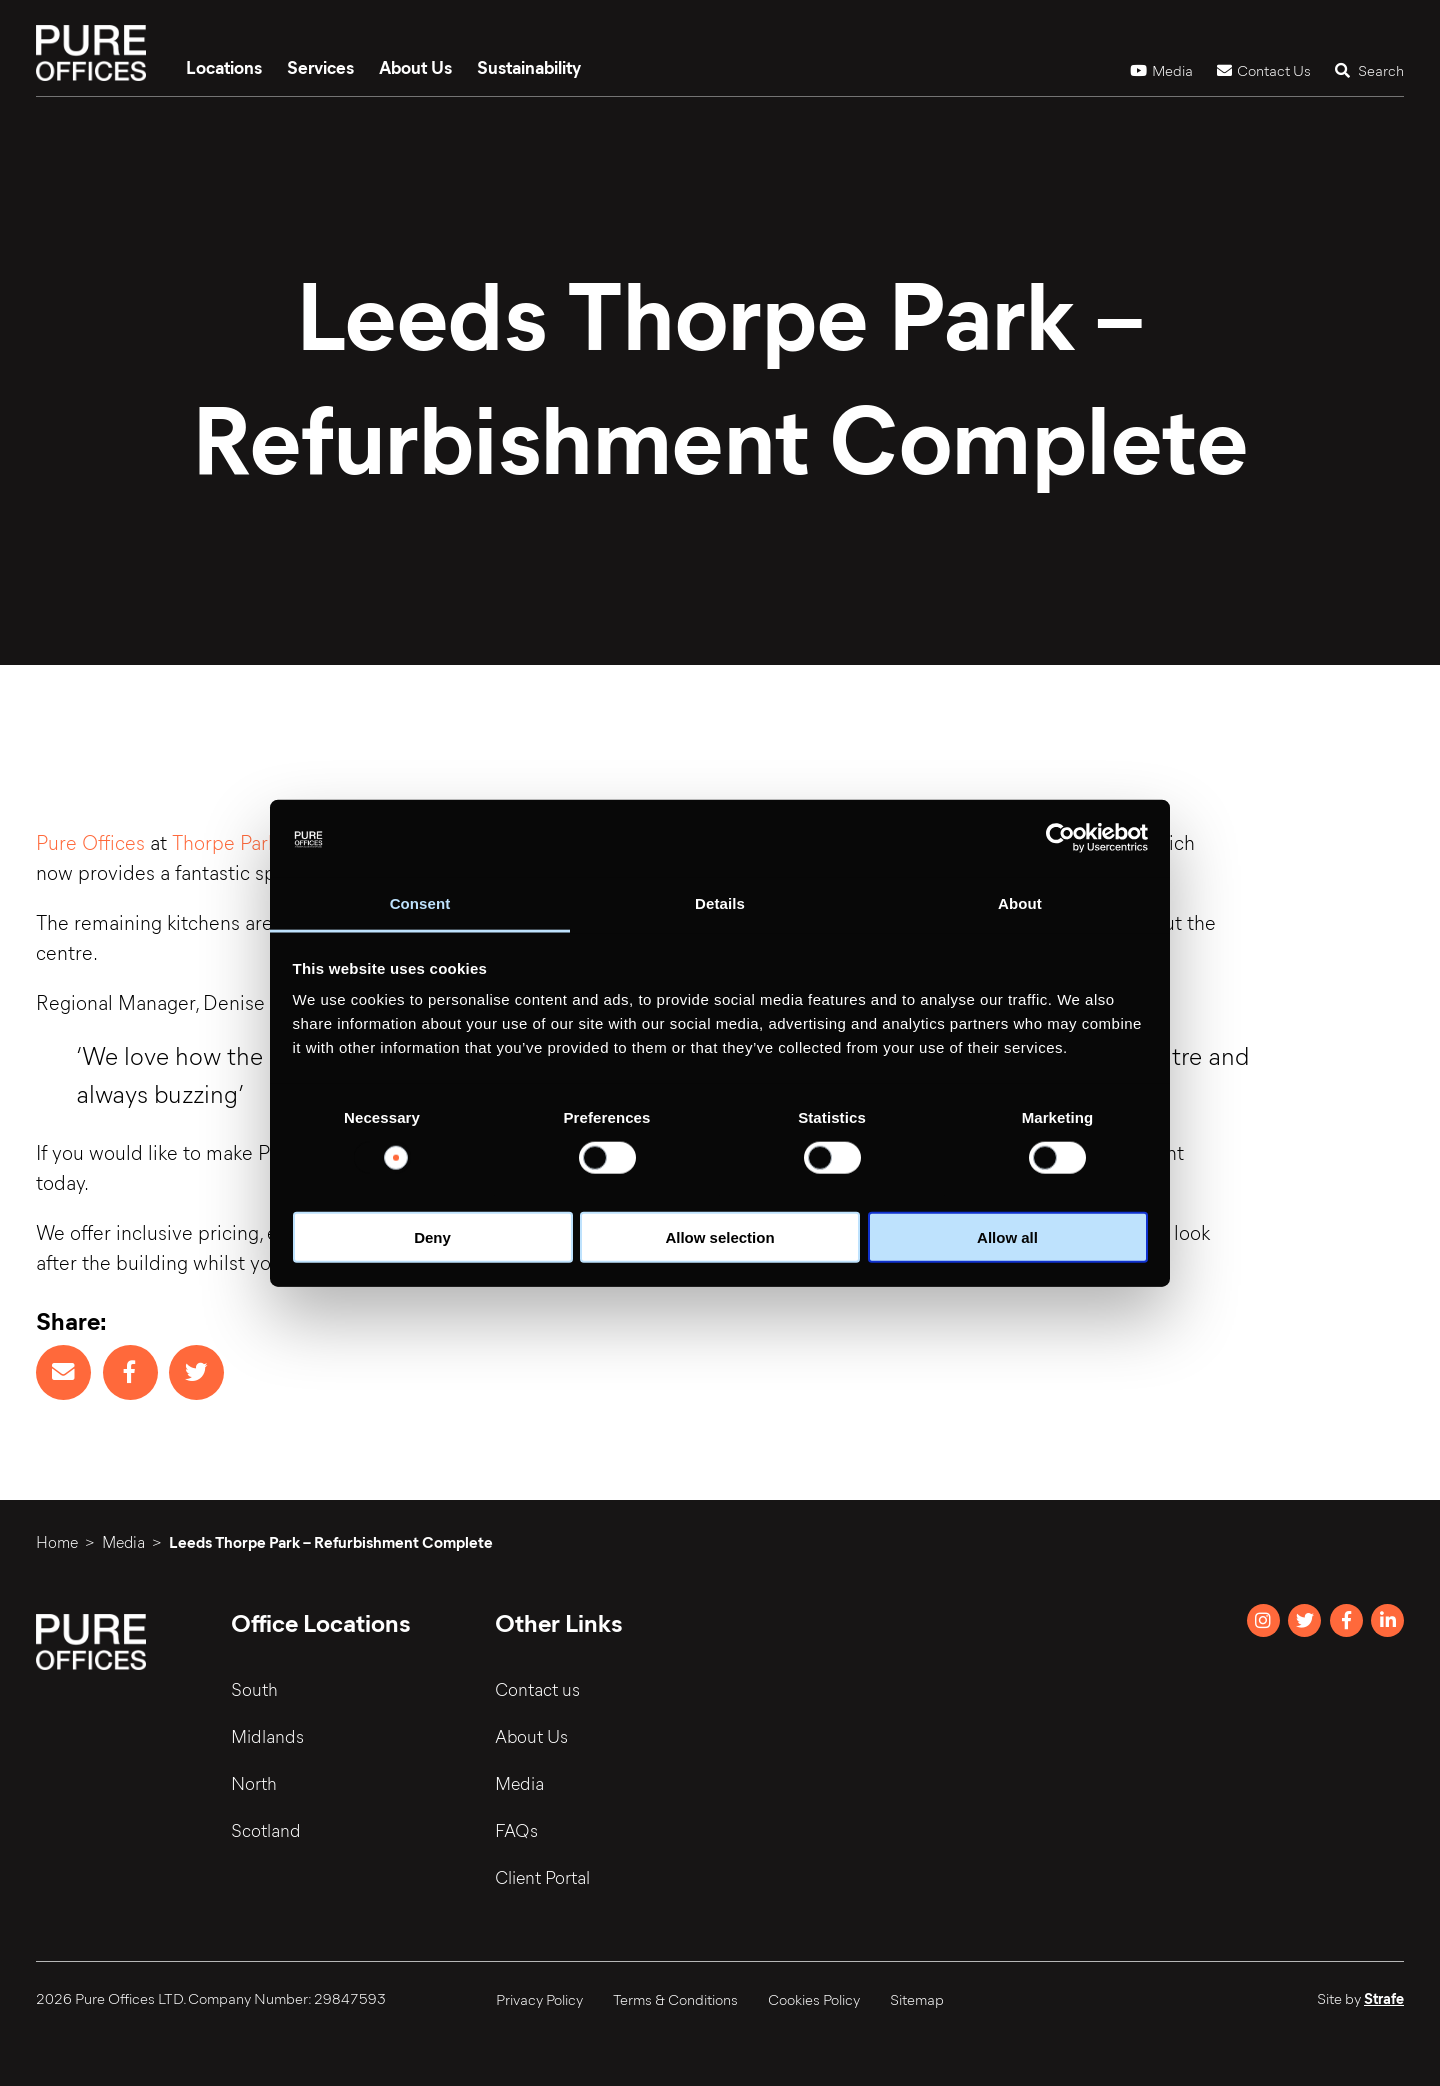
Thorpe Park (224, 841)
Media (1161, 70)
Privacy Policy (539, 1999)
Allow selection (719, 1237)
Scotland (266, 1830)
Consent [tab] (420, 903)
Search (1369, 70)
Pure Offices (90, 841)
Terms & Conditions (675, 1999)
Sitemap (917, 1999)
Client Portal (542, 1877)
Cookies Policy (814, 1999)
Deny (432, 1237)
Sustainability (529, 67)
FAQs (516, 1830)
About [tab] (1020, 903)
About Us (415, 67)
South (254, 1689)
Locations (224, 67)
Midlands (267, 1736)
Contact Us (1264, 70)
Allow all (1007, 1237)
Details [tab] (720, 903)
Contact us (537, 1689)
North (254, 1783)
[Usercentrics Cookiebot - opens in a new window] (1060, 838)
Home (57, 1541)
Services (320, 67)
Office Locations (320, 1622)
